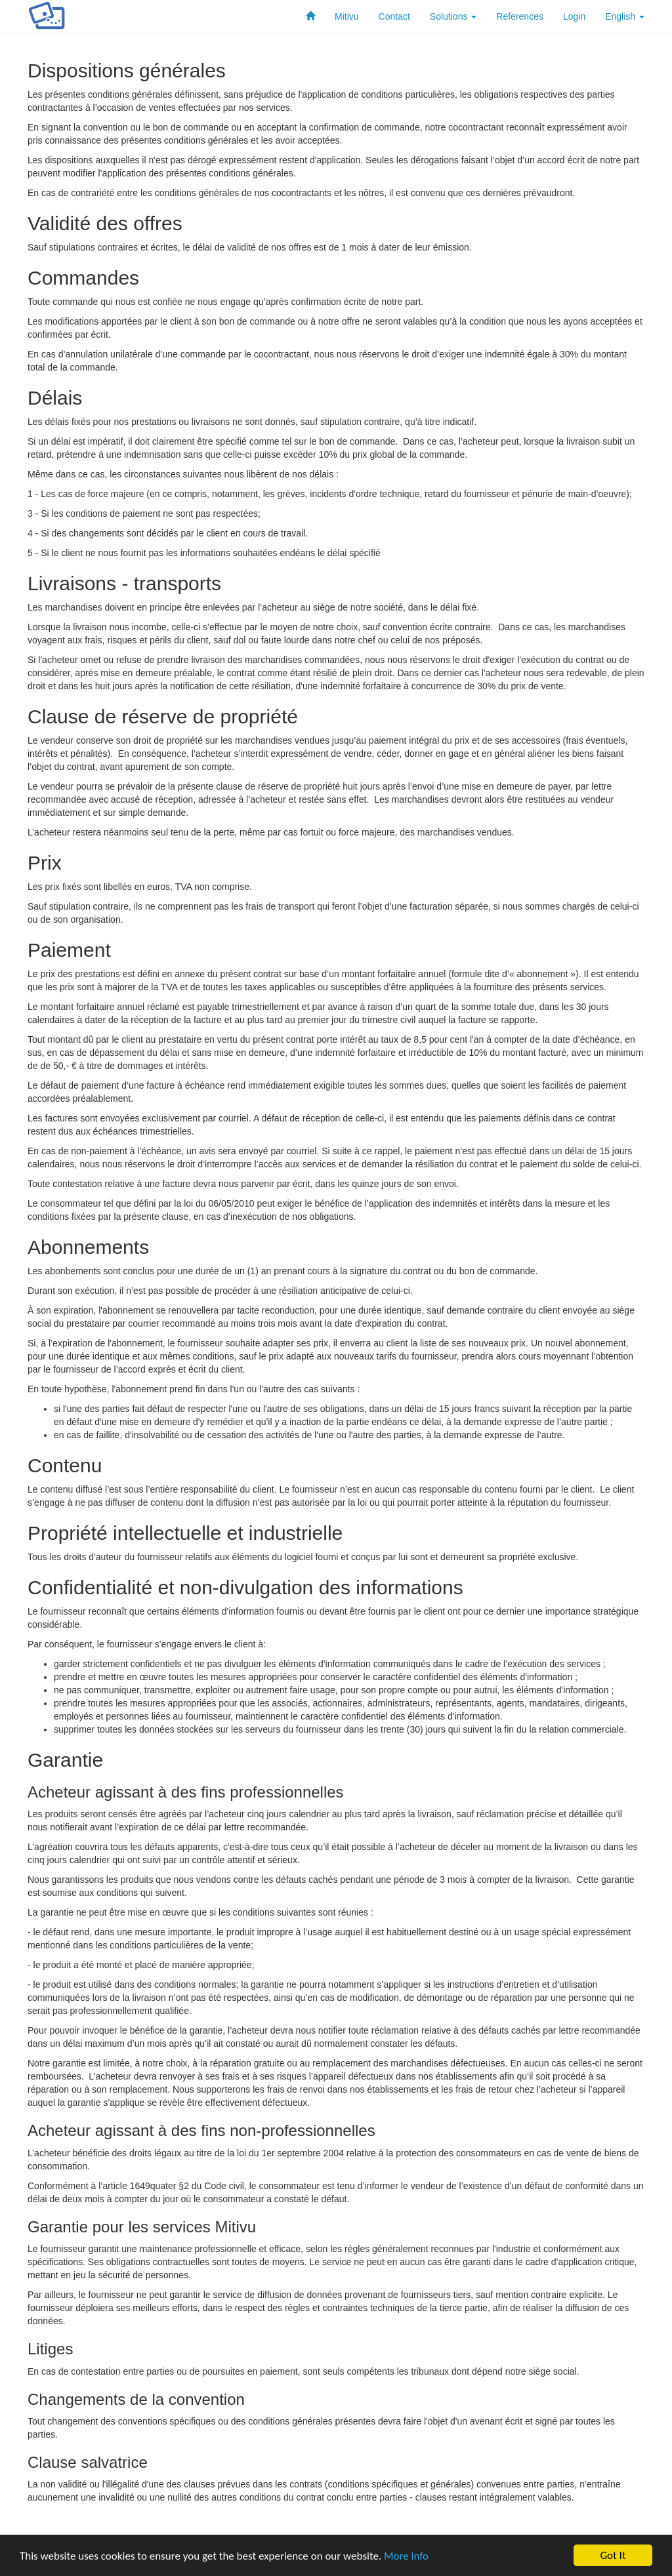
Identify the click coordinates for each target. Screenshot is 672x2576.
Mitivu (347, 16)
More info (406, 2556)
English (624, 16)
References (519, 16)
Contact (394, 16)
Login (574, 16)
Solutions (453, 16)
